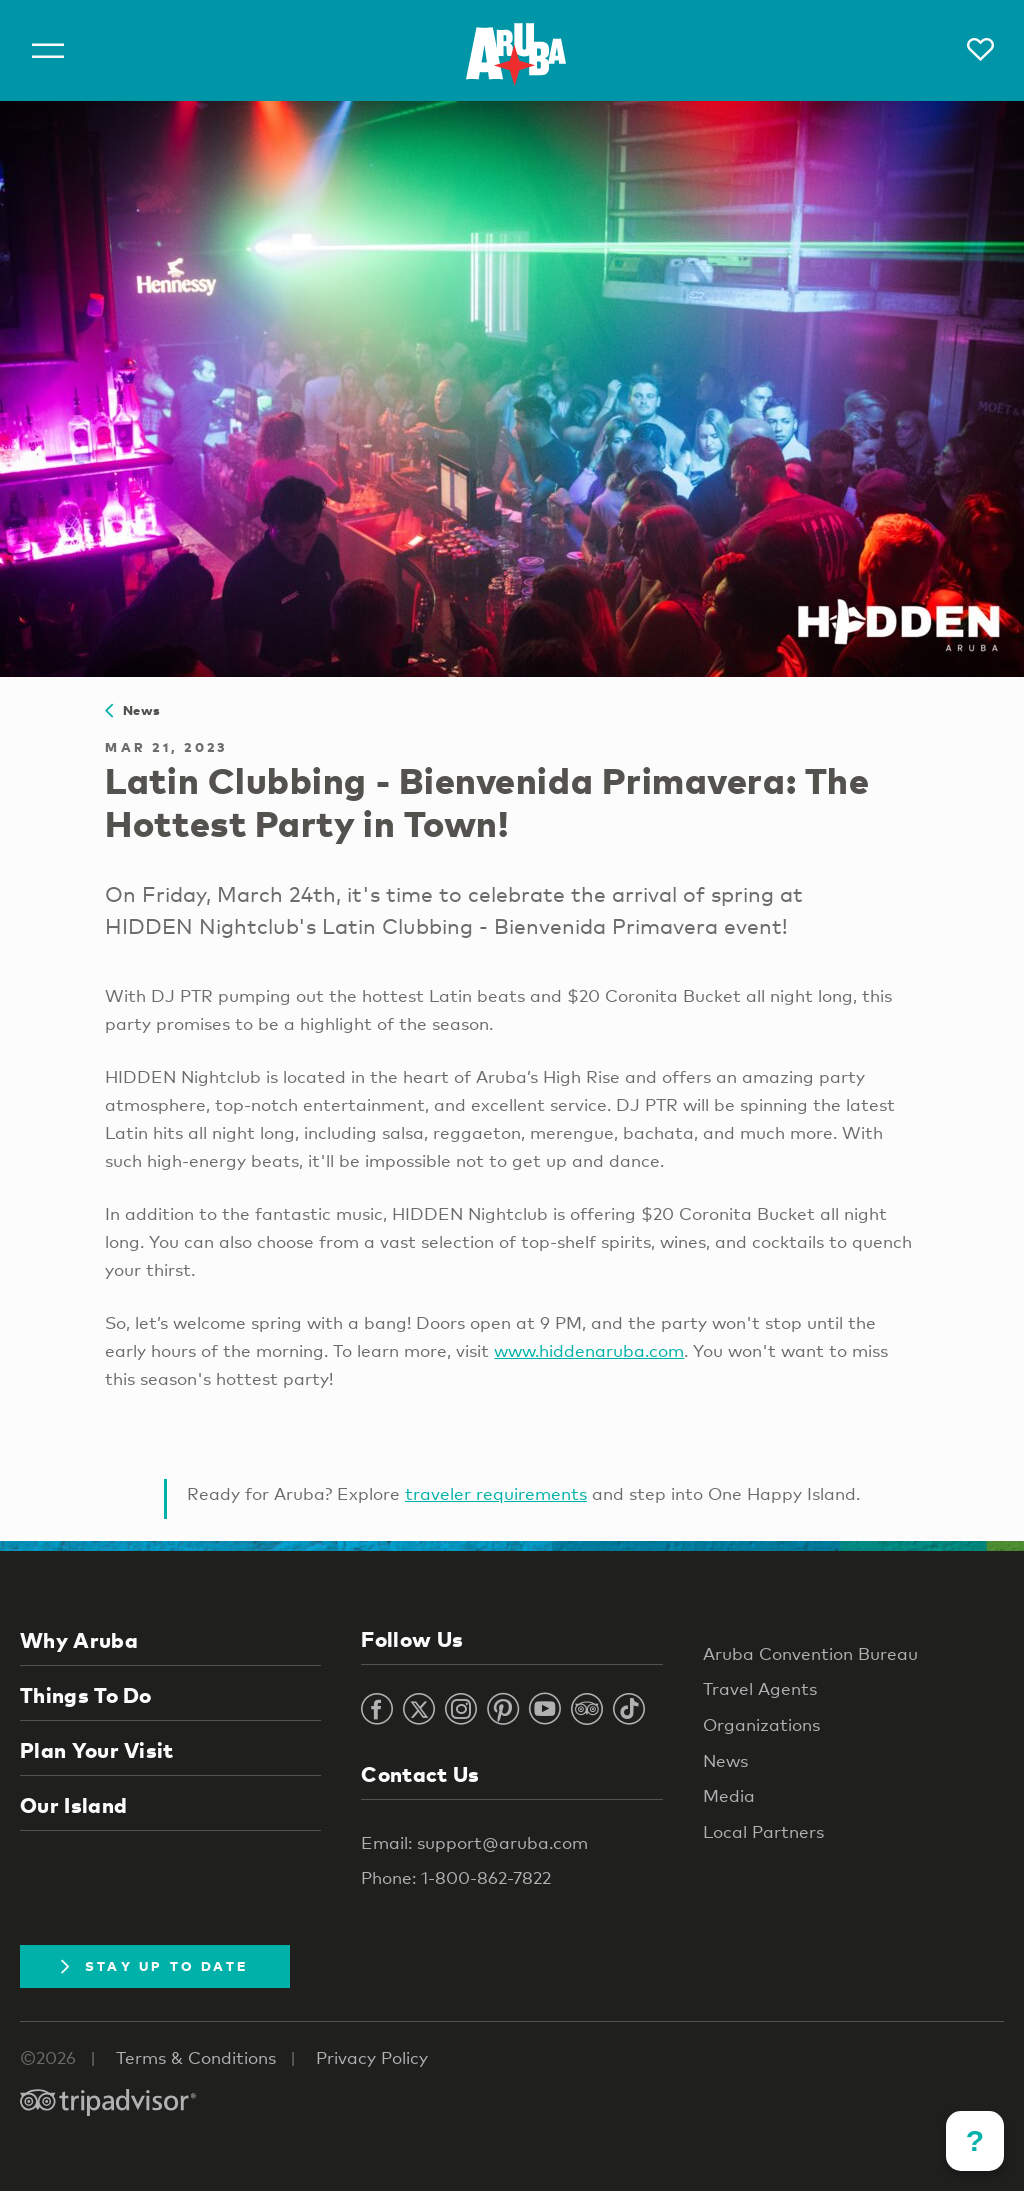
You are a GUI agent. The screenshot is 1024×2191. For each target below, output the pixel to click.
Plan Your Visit (97, 1750)
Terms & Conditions (196, 2057)
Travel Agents (760, 1688)
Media (729, 1795)
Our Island (73, 1805)
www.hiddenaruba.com (589, 1350)
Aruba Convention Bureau (810, 1653)
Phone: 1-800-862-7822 (456, 1877)
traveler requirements (496, 1493)
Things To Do (86, 1695)
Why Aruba (79, 1640)
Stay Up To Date (155, 1966)
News (132, 710)
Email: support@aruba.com (474, 1842)
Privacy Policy (372, 2057)
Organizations (761, 1724)
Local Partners (763, 1831)
